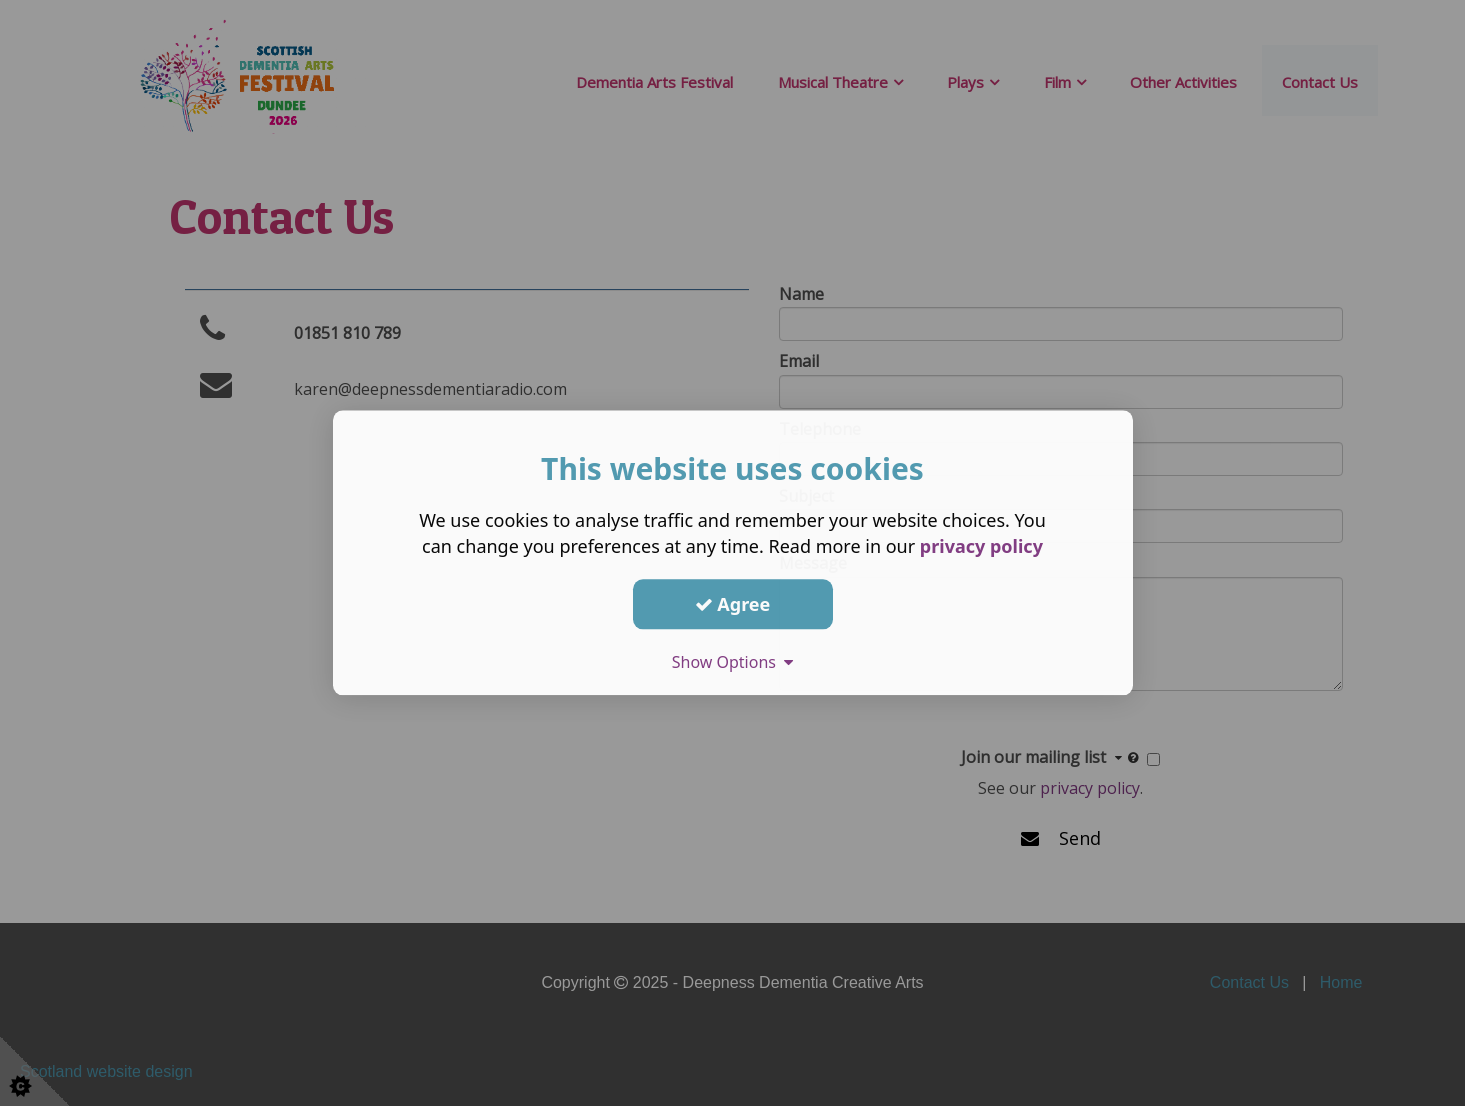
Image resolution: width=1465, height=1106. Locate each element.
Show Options (733, 662)
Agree (733, 604)
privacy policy (981, 546)
